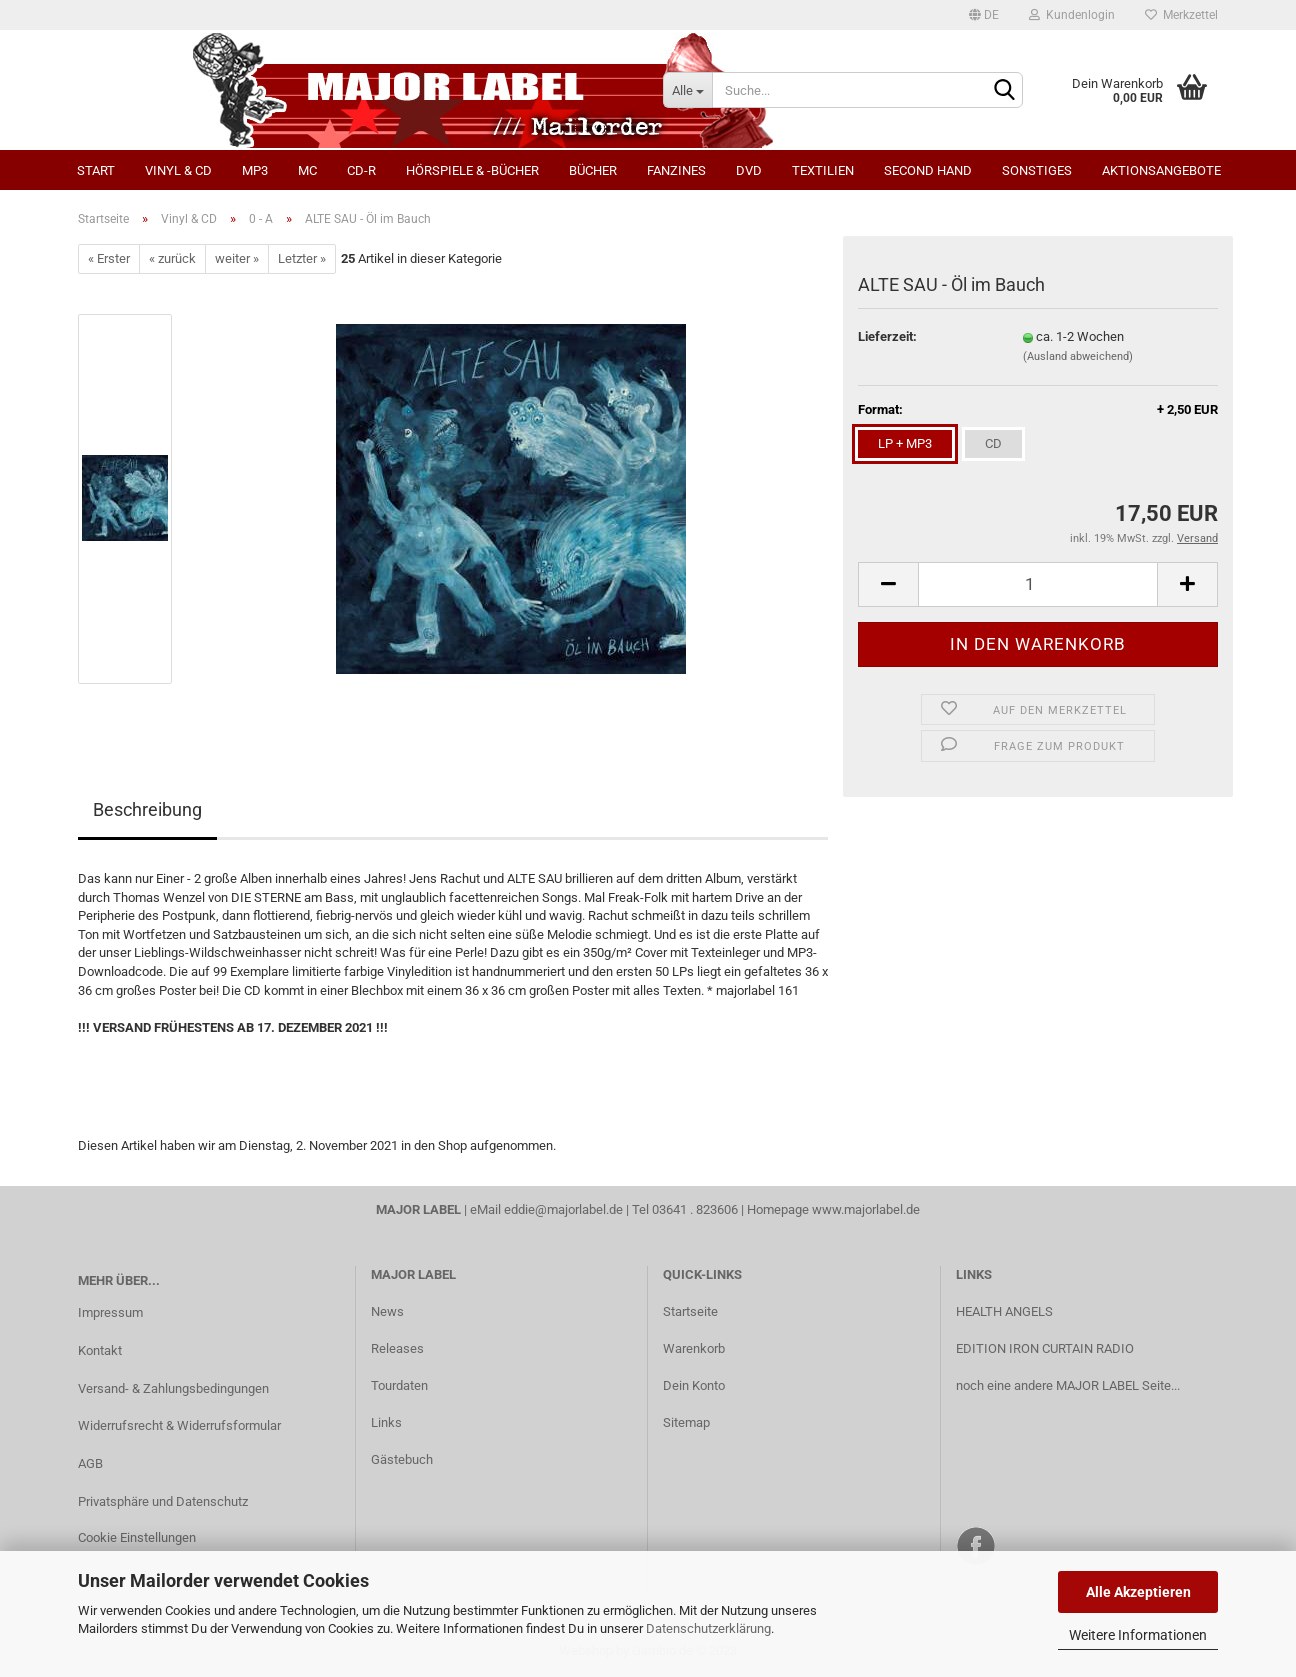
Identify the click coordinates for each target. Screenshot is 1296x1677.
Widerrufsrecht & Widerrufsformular (179, 1425)
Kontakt (100, 1350)
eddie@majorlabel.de (563, 1209)
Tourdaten (399, 1385)
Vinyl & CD (178, 170)
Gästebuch (402, 1459)
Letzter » (302, 258)
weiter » (237, 258)
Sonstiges (1037, 170)
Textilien (823, 170)
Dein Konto (694, 1385)
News (387, 1311)
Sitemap (686, 1422)
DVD (749, 170)
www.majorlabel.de (866, 1209)
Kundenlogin (1072, 15)
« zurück (172, 258)
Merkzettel (1181, 15)
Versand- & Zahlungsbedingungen (173, 1388)
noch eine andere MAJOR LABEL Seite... (1068, 1385)
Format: (1038, 410)
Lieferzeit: (887, 336)
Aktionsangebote (1161, 170)
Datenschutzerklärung (708, 1628)
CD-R (361, 170)
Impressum (110, 1312)
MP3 (255, 170)
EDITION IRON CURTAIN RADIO (1045, 1348)
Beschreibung (147, 809)
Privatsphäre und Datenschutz (163, 1501)
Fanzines (676, 170)
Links (386, 1422)
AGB (90, 1463)
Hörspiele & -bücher (472, 170)
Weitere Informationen (1138, 1635)
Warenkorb (694, 1348)
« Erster (109, 258)
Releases (397, 1348)
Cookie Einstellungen (137, 1537)
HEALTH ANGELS (1004, 1311)
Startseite (690, 1311)
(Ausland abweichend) (1078, 356)
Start (96, 170)
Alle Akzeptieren (1138, 1592)
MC (307, 170)
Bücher (593, 170)
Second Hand (928, 170)
